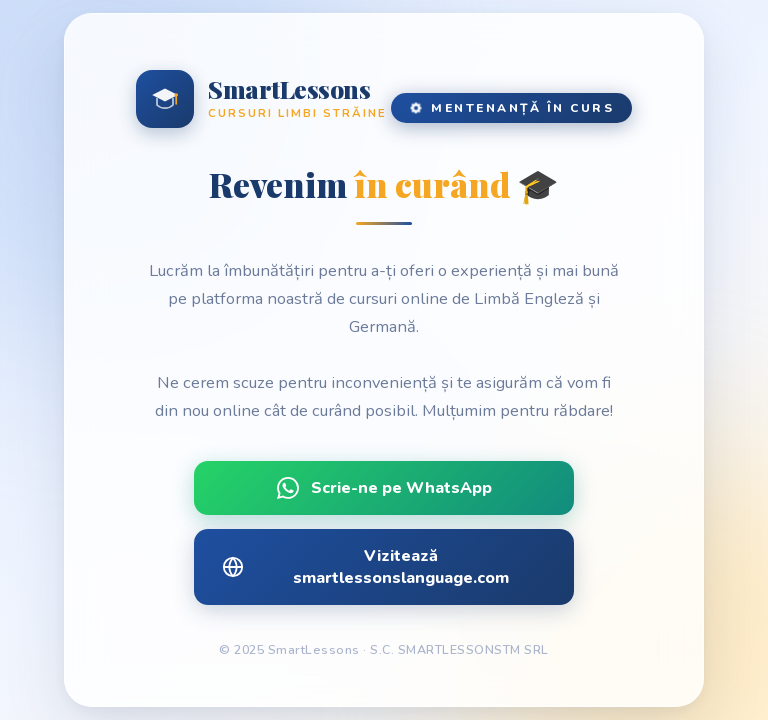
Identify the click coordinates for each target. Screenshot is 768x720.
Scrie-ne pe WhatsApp (384, 488)
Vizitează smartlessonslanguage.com (365, 567)
